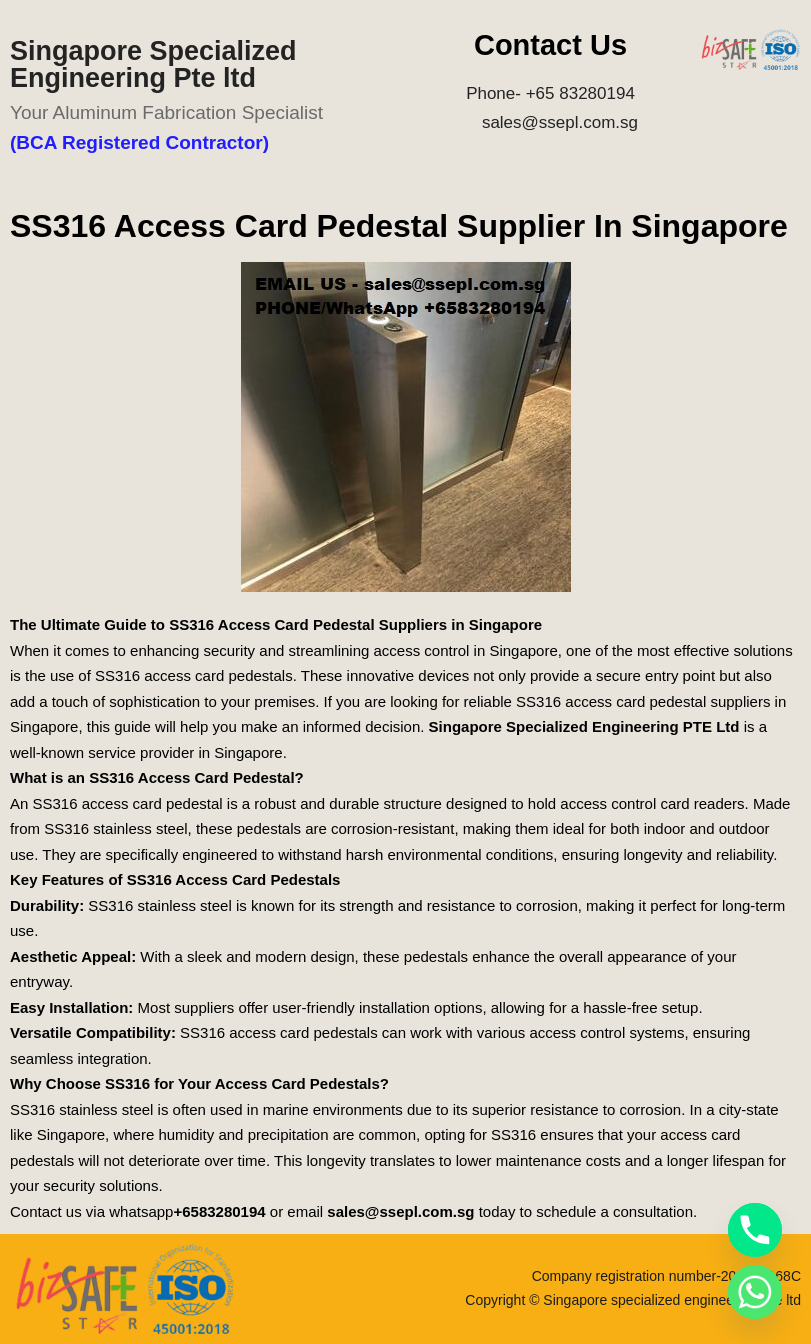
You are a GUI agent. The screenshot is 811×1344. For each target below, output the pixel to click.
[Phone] (755, 1230)
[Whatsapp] (755, 1292)
